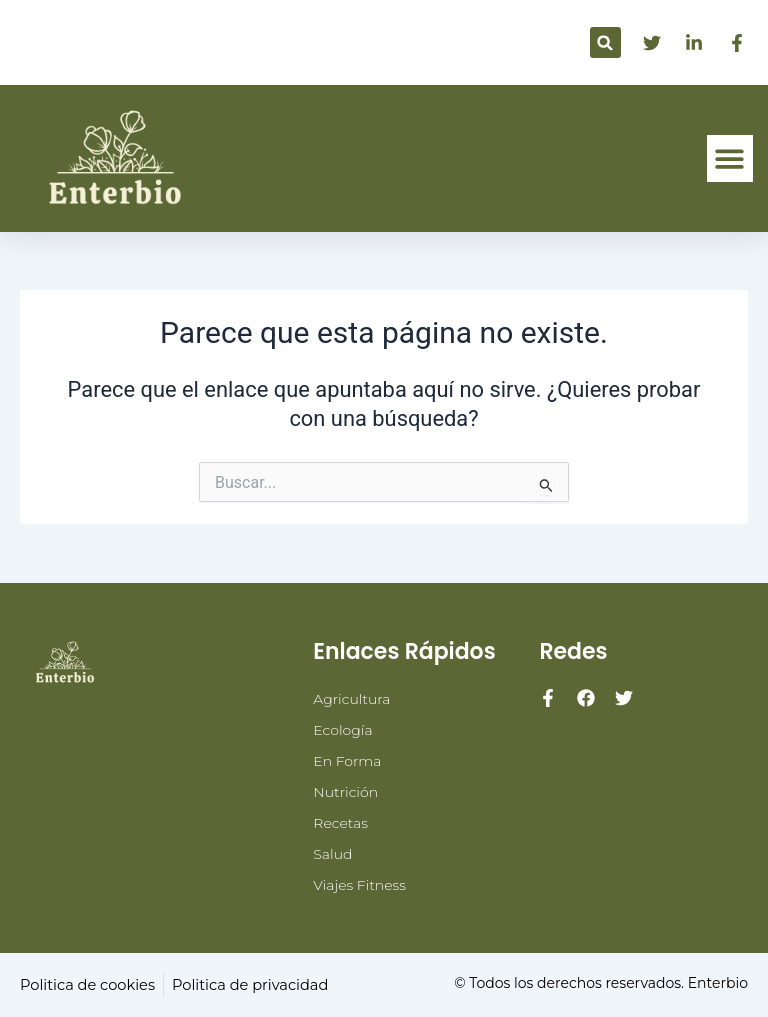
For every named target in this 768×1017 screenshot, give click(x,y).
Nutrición (345, 792)
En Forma (347, 761)
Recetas (340, 823)
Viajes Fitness (359, 885)
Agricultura (351, 699)
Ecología (342, 730)
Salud (332, 854)
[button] (605, 42)
